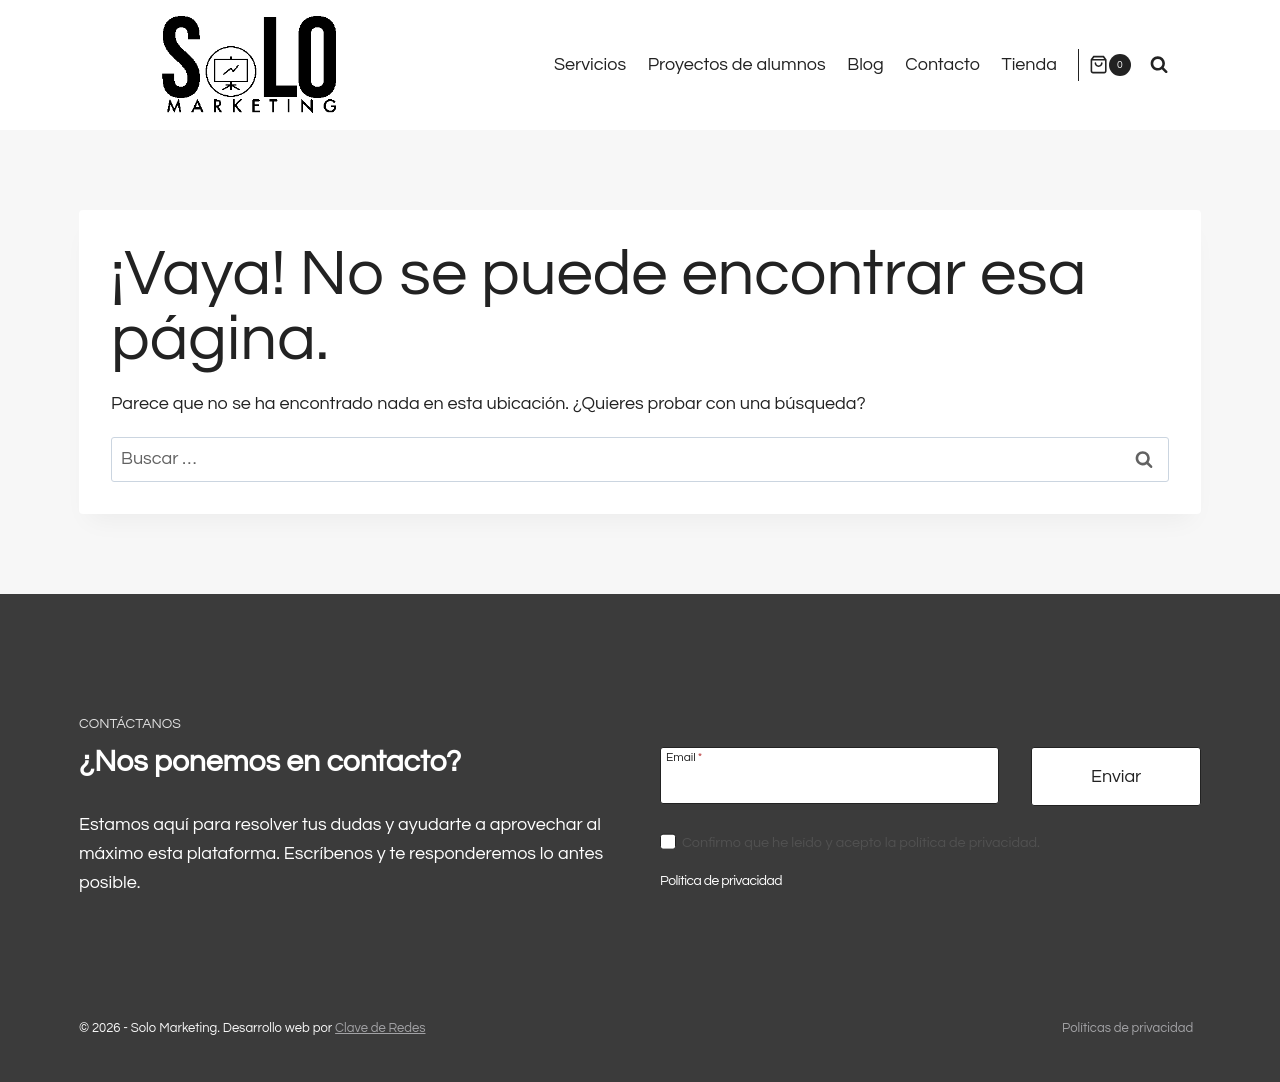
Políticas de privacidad (1127, 1028)
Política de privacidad (723, 880)
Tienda (1029, 64)
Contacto (942, 64)
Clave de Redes (380, 1028)
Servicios (590, 64)
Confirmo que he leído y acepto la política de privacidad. (861, 843)
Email (684, 758)
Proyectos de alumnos (737, 64)
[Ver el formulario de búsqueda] (1159, 65)
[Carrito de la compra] (1110, 64)
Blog (865, 64)
